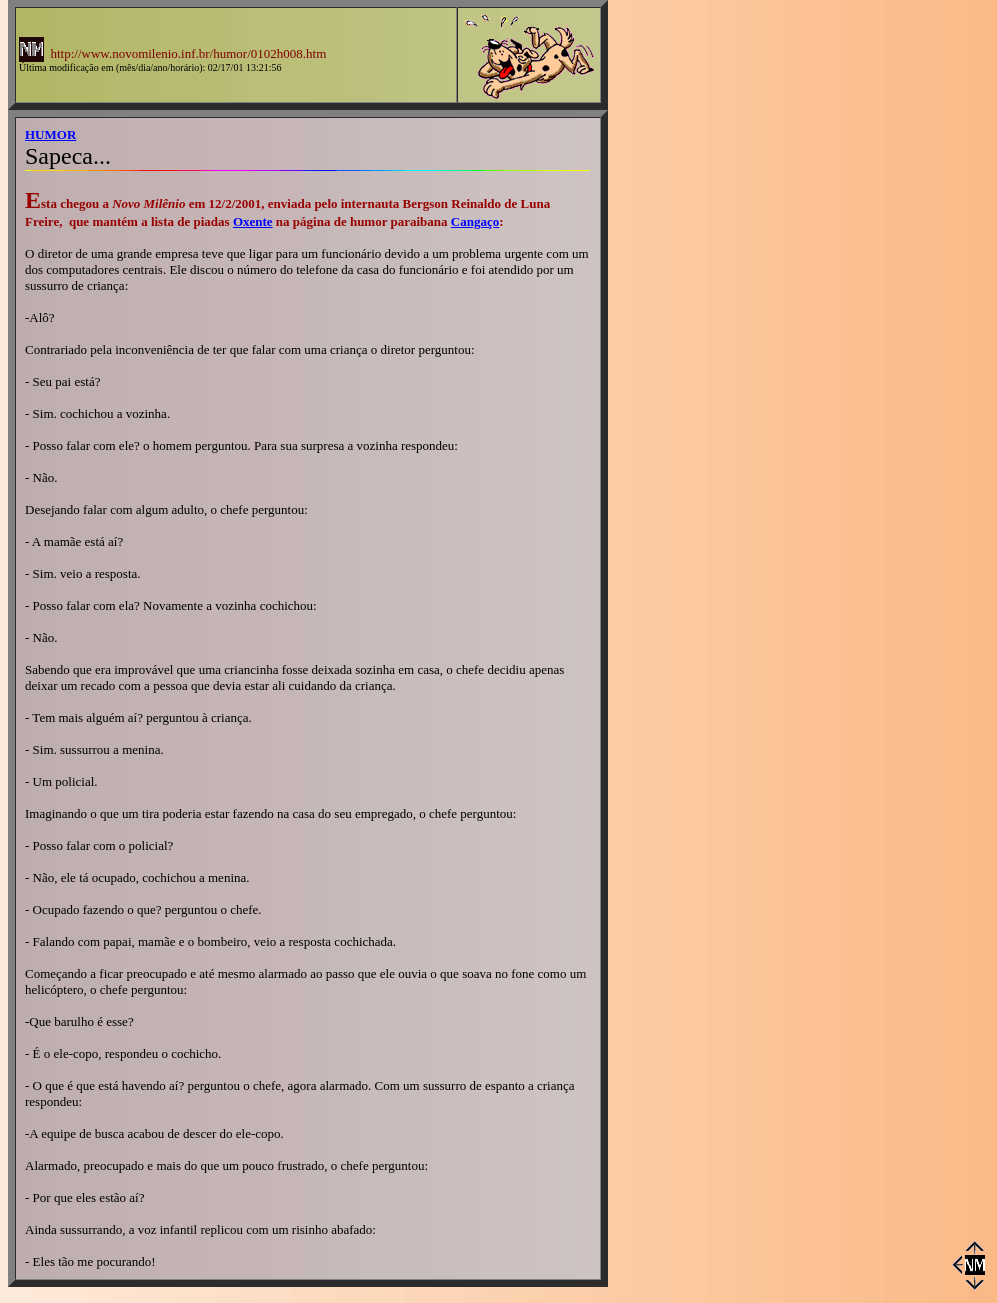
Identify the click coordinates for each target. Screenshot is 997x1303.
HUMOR (50, 134)
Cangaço (475, 221)
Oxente (253, 221)
